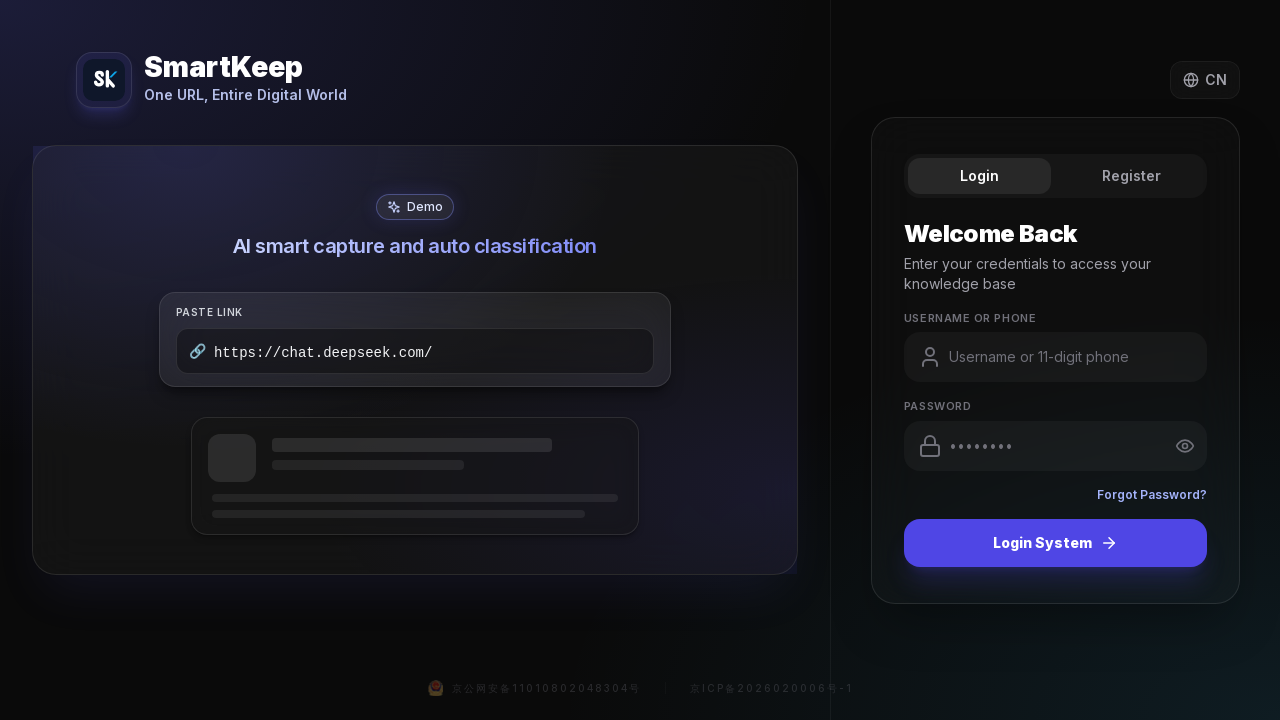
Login (979, 175)
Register (1131, 175)
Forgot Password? (1152, 494)
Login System (1055, 543)
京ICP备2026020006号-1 (771, 688)
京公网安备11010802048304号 (534, 688)
